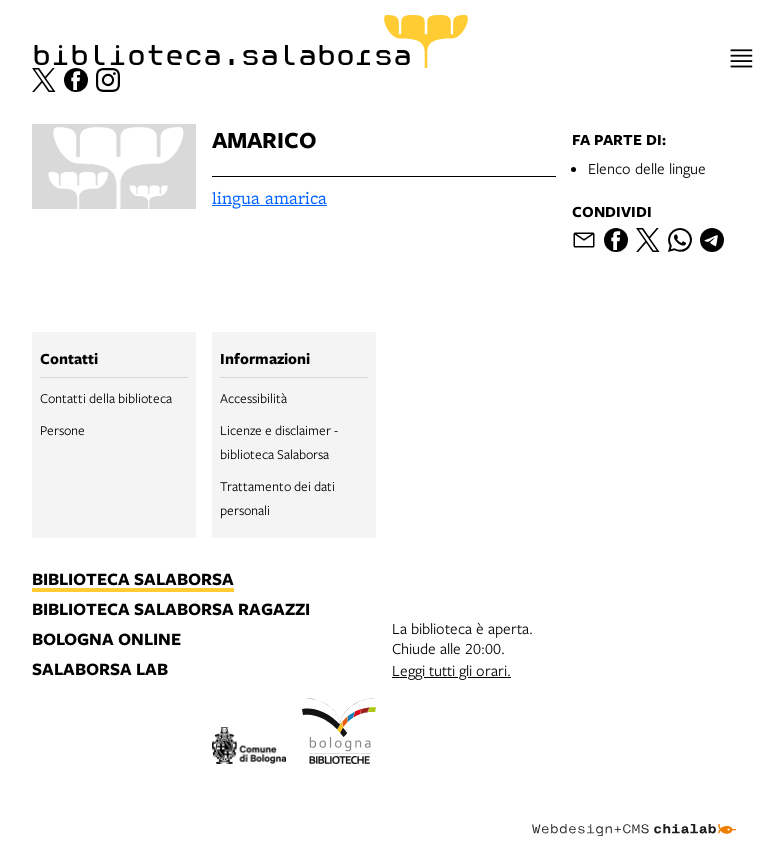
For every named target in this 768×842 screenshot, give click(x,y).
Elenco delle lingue (647, 168)
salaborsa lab (100, 670)
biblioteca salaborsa (133, 580)
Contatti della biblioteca (106, 398)
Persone (62, 430)
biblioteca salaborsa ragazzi (171, 610)
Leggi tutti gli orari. (451, 670)
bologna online (106, 640)
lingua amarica (269, 197)
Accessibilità (253, 398)
